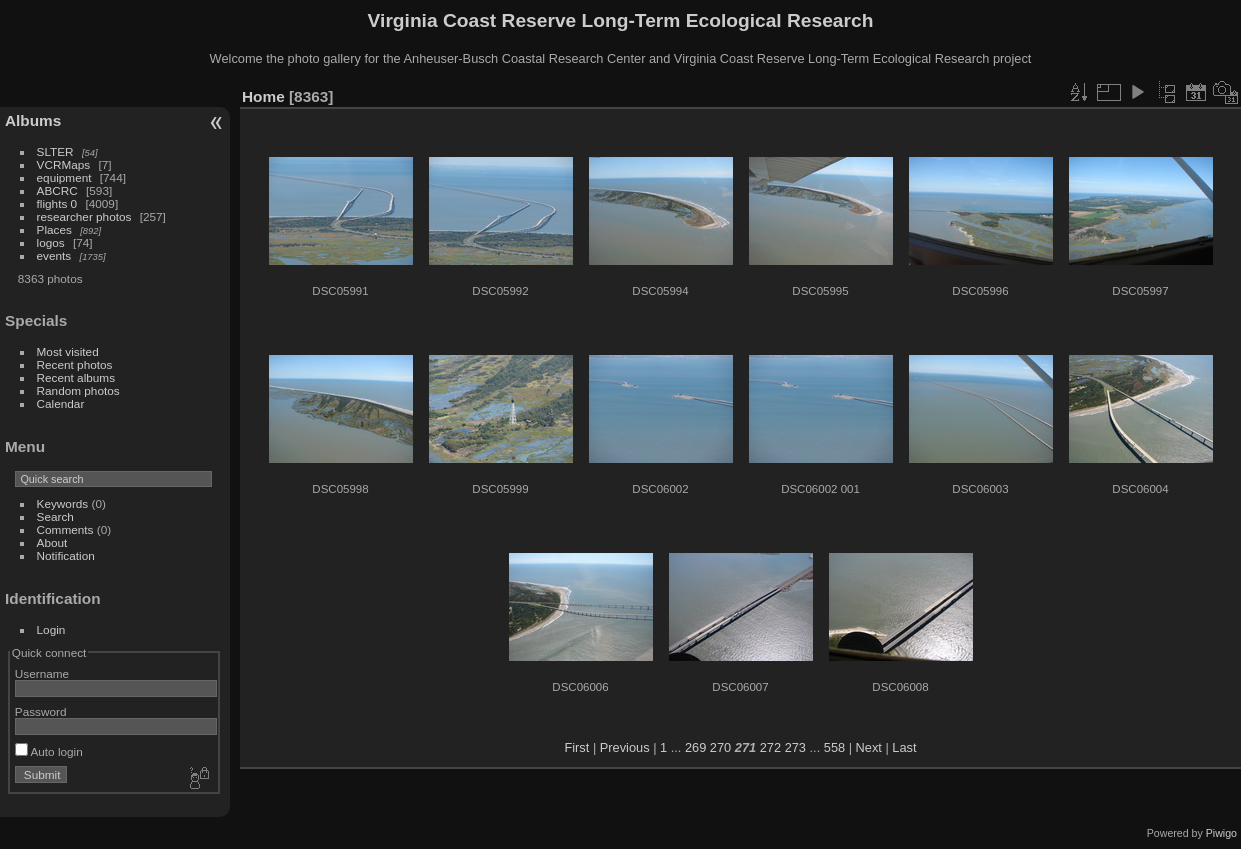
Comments (65, 529)
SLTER (55, 151)
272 (770, 747)
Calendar (61, 403)
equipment (64, 177)
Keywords (63, 503)
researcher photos (84, 216)
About (52, 542)
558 (834, 747)
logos (51, 242)
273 (795, 747)
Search (55, 516)
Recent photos (75, 364)
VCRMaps (64, 164)
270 (720, 747)
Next (869, 747)
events (54, 255)
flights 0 (57, 203)
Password (41, 711)
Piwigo (1221, 833)
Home (263, 96)
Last (904, 747)
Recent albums (76, 377)
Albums (33, 120)
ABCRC (57, 190)
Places (54, 229)
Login (51, 629)
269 (695, 747)
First (576, 747)
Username (42, 673)
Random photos (78, 390)
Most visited (68, 351)
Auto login (49, 751)
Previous (625, 747)
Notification (66, 555)
